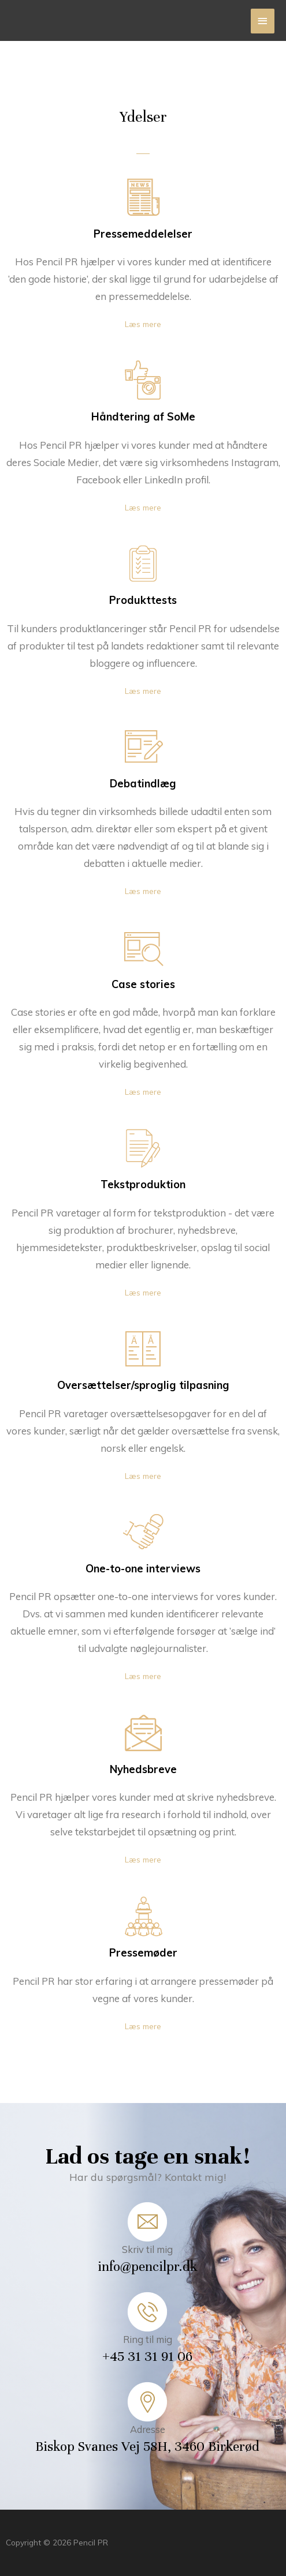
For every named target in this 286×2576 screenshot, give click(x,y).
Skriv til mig (147, 2249)
